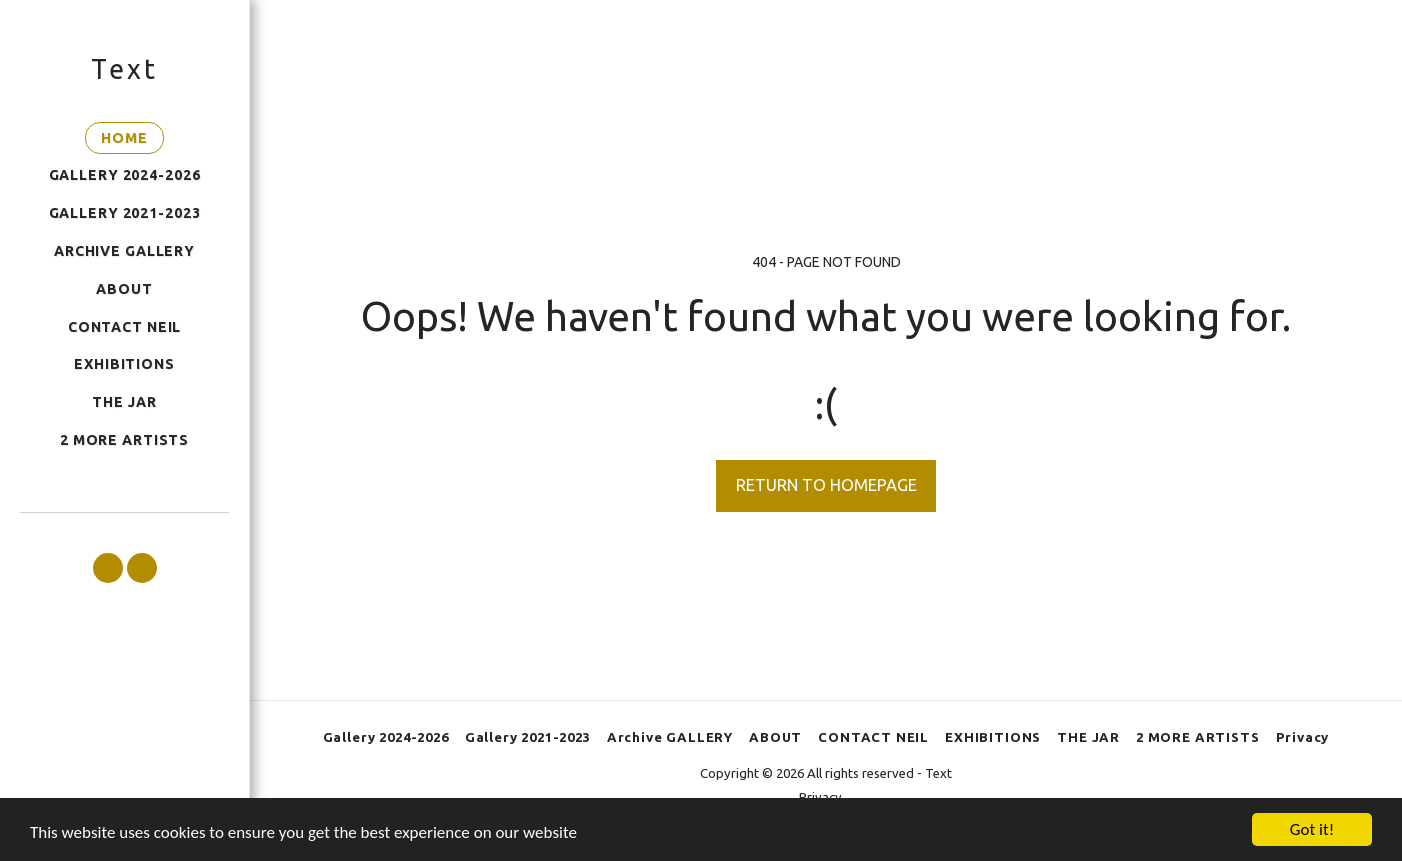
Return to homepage (826, 485)
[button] (108, 568)
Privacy (820, 797)
